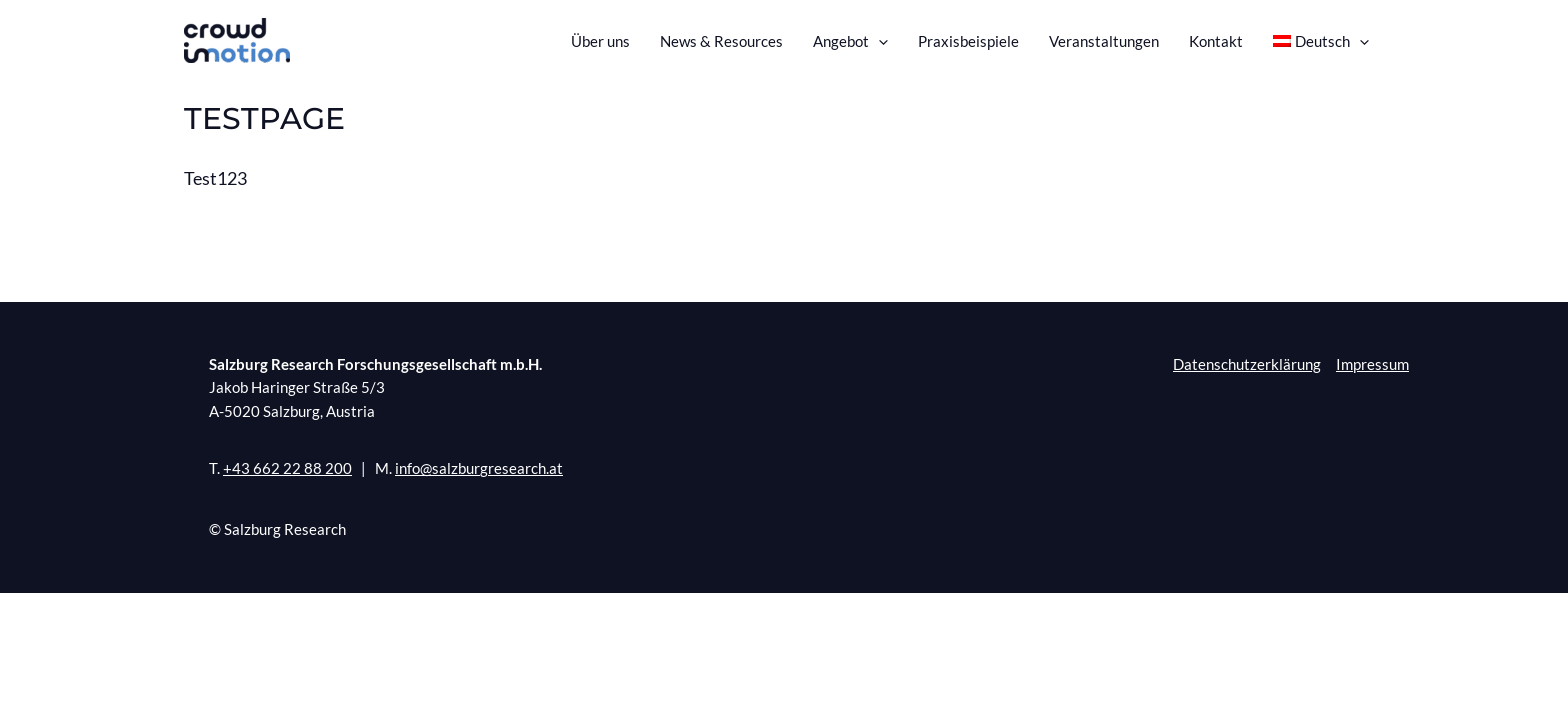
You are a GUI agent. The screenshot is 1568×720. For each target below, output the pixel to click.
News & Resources (721, 41)
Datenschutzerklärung (1247, 364)
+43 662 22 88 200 (287, 468)
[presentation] (878, 41)
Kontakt (1216, 41)
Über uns (600, 41)
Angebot (850, 41)
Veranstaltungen (1104, 41)
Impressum (1372, 364)
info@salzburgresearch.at (479, 468)
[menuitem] (1321, 41)
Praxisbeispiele (968, 41)
